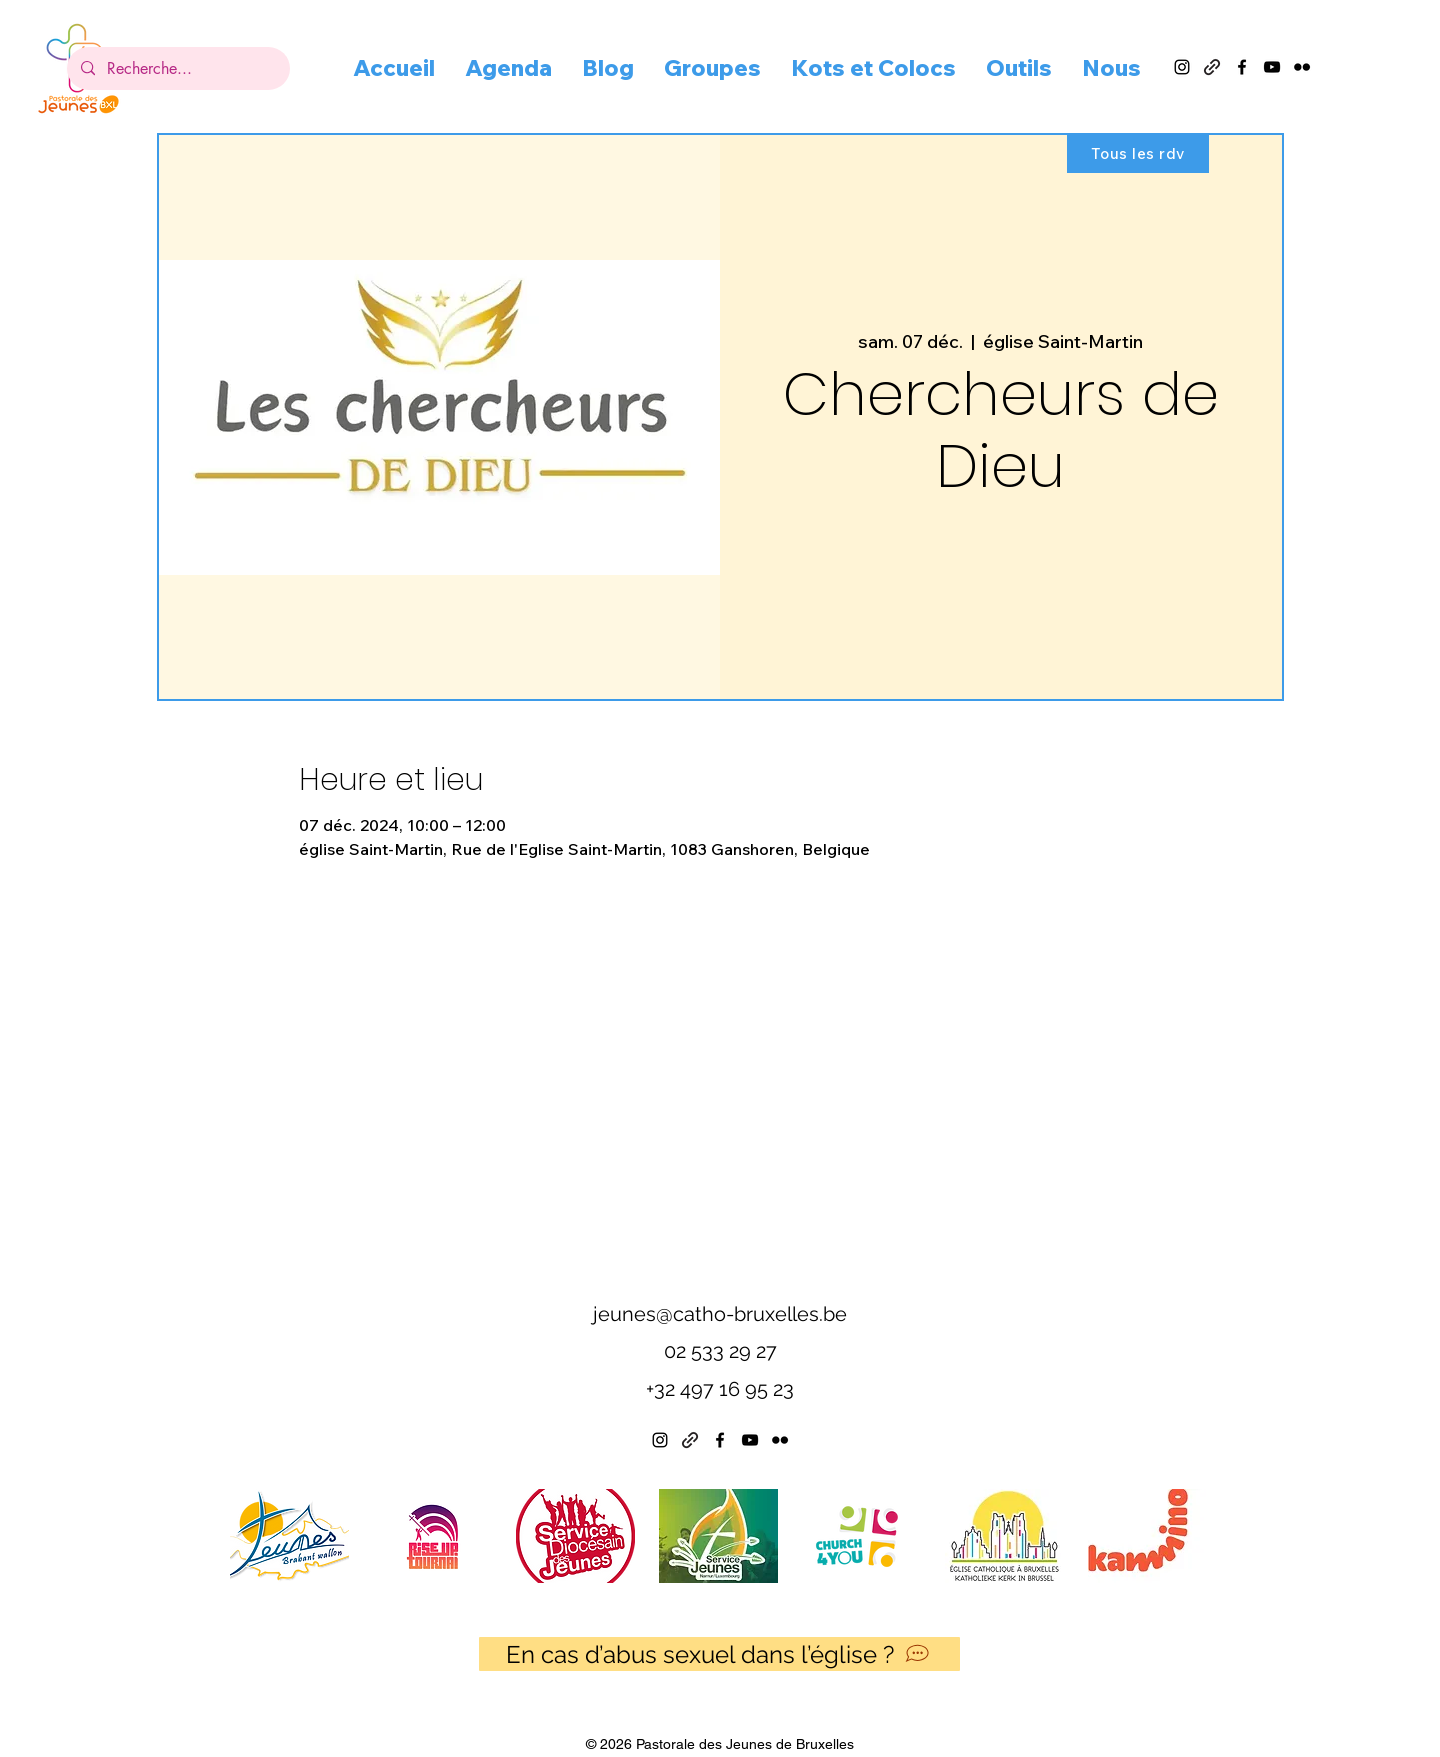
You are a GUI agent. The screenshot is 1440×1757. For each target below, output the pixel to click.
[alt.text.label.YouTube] (1272, 67)
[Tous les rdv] (1138, 153)
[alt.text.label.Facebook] (1242, 67)
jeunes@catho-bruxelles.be (720, 1314)
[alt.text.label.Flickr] (1302, 67)
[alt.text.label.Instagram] (1182, 67)
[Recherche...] (177, 68)
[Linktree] (690, 1440)
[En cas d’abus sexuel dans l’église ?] (719, 1654)
